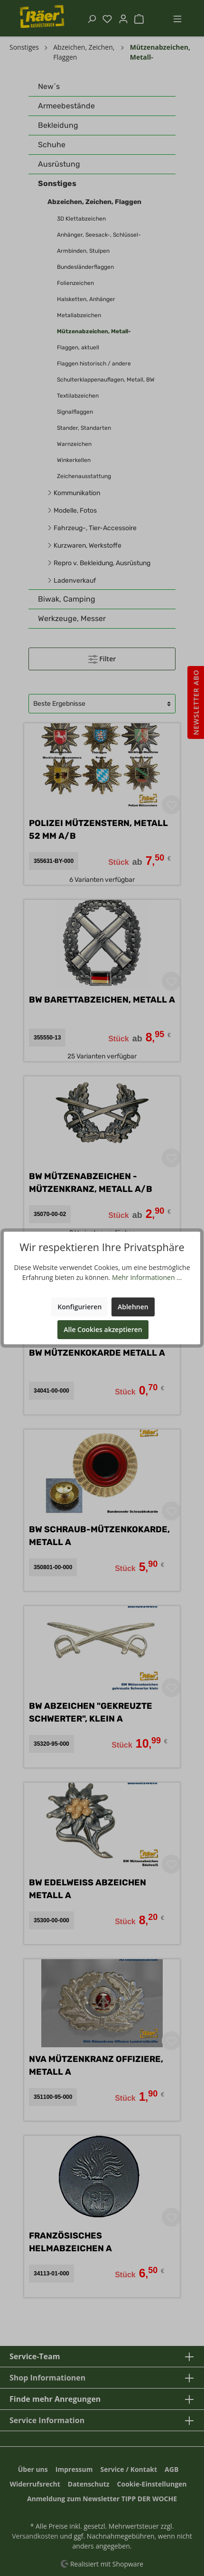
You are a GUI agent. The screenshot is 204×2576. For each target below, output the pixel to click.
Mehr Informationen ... (147, 1277)
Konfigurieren (79, 1306)
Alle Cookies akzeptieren (103, 1329)
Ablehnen (133, 1306)
